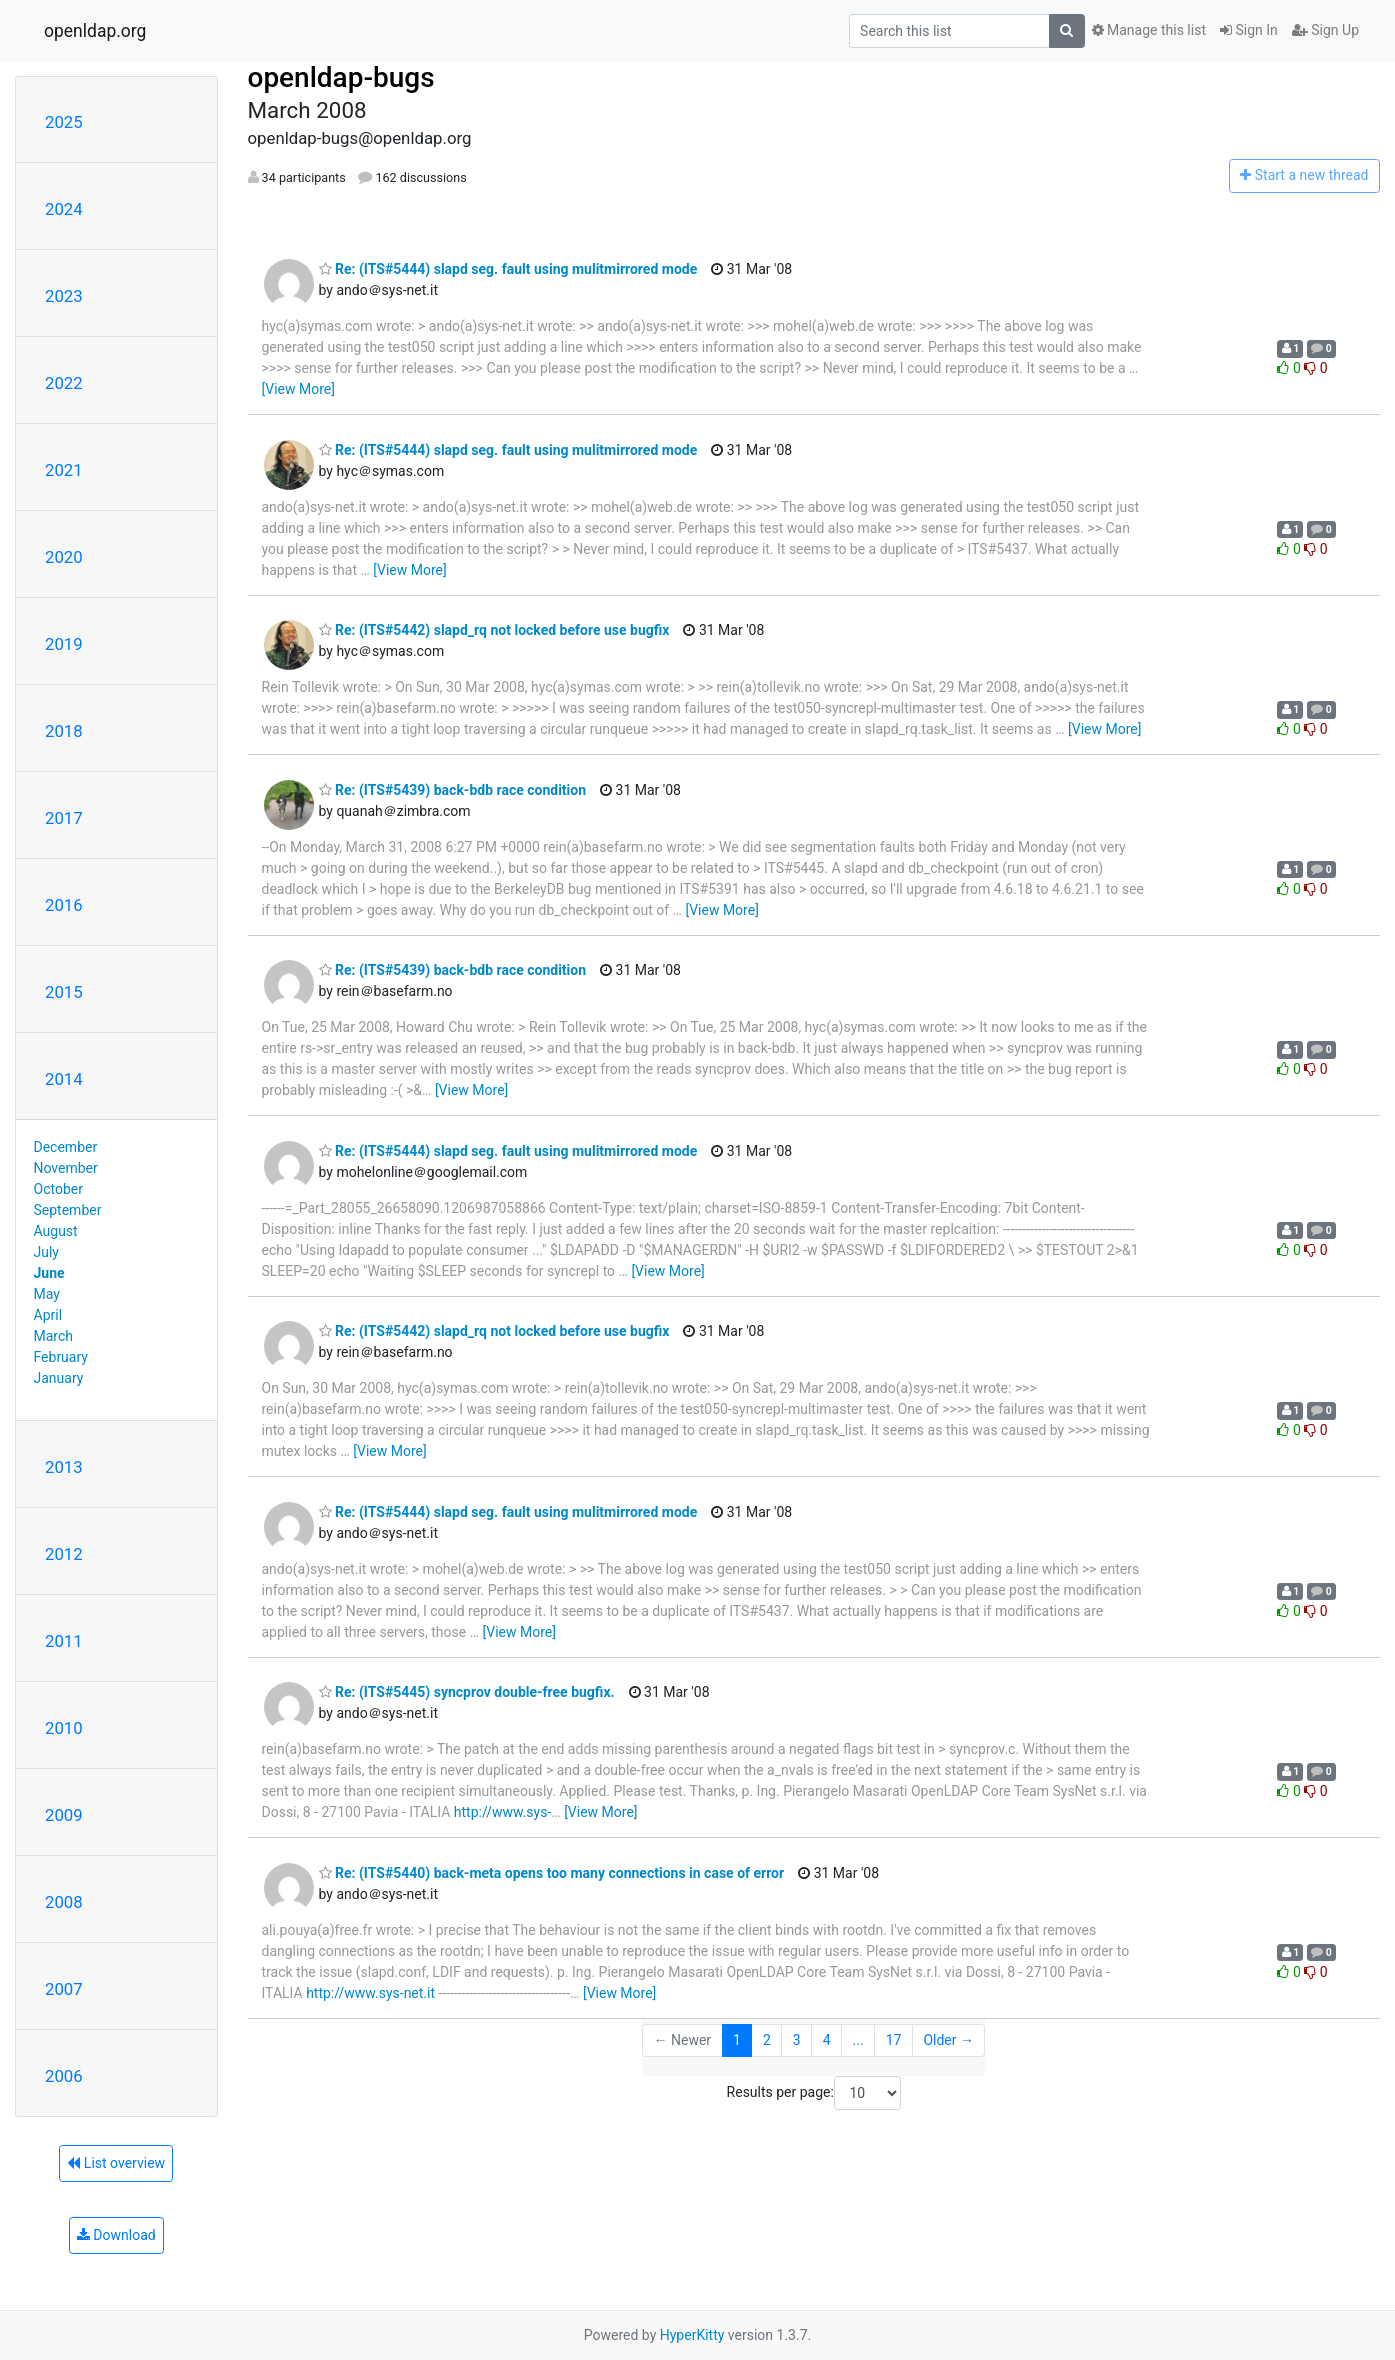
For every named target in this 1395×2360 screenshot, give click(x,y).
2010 (64, 1728)
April (48, 1315)
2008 (64, 1902)
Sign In (1249, 30)
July (46, 1252)
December (66, 1147)
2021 (64, 470)
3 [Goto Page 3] (797, 2040)
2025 (64, 122)
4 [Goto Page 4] (827, 2040)
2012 (64, 1554)
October (58, 1189)
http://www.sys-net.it (370, 1993)
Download (116, 2235)
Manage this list (1149, 30)
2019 (64, 644)
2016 (64, 905)
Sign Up (1325, 30)
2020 (64, 557)
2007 (64, 1989)
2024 (64, 209)
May (47, 1294)
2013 (64, 1467)
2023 (64, 296)
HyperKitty (692, 2335)
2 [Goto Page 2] (767, 2040)
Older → (948, 2040)
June (49, 1273)
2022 (64, 383)
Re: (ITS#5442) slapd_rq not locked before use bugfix (494, 630)
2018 (64, 731)
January (59, 1378)
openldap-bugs (341, 77)
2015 (64, 992)
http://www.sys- (503, 1812)
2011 (64, 1641)
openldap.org (95, 31)
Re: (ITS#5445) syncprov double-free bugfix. (467, 1692)
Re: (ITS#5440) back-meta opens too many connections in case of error (552, 1873)
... (858, 2040)
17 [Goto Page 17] (894, 2040)
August (56, 1231)
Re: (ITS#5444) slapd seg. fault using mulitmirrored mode (508, 269)
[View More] (298, 389)
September (68, 1210)
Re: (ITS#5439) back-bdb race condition (453, 790)
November (66, 1168)
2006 (64, 2076)
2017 (64, 818)
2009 (64, 1815)
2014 (64, 1079)
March (54, 1336)
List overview (116, 2163)
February (61, 1357)
